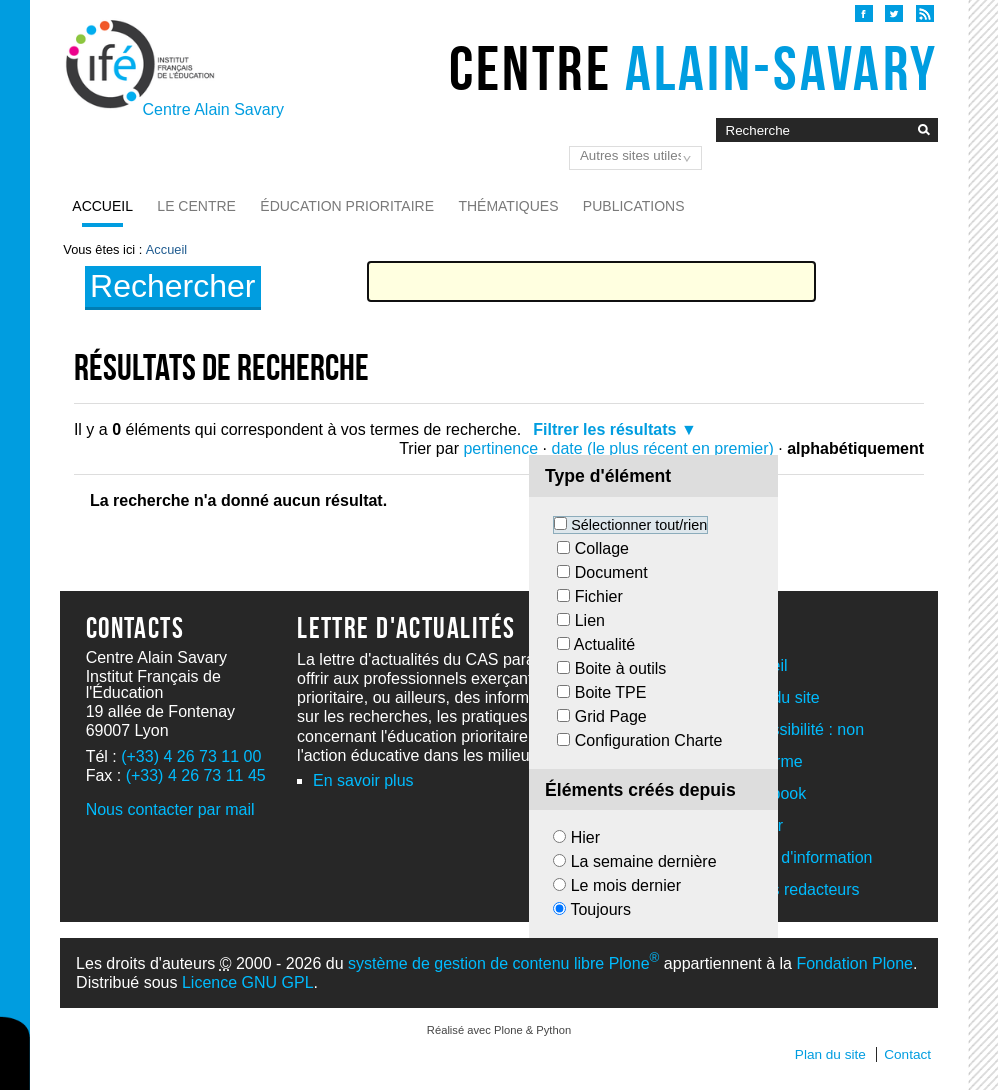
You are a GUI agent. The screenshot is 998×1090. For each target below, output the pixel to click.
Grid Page (611, 716)
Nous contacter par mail (170, 809)
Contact (907, 1054)
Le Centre (196, 206)
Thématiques (508, 206)
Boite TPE (611, 692)
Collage (602, 548)
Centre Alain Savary (213, 109)
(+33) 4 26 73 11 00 (191, 756)
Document (611, 572)
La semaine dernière (644, 861)
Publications (634, 206)
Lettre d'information (804, 857)
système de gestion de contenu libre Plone (503, 963)
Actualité (604, 644)
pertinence (500, 448)
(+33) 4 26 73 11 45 (196, 775)
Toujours (600, 909)
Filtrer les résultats (604, 429)
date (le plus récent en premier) (663, 448)
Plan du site (830, 1054)
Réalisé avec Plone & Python (499, 1030)
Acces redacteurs (798, 889)
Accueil (102, 206)
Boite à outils (621, 668)
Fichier (599, 596)
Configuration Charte (649, 740)
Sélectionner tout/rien (639, 525)
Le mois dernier (626, 885)
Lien (590, 620)
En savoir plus (363, 780)
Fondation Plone (854, 963)
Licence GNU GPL (248, 982)
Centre (693, 68)
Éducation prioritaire (347, 206)
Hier (585, 837)
